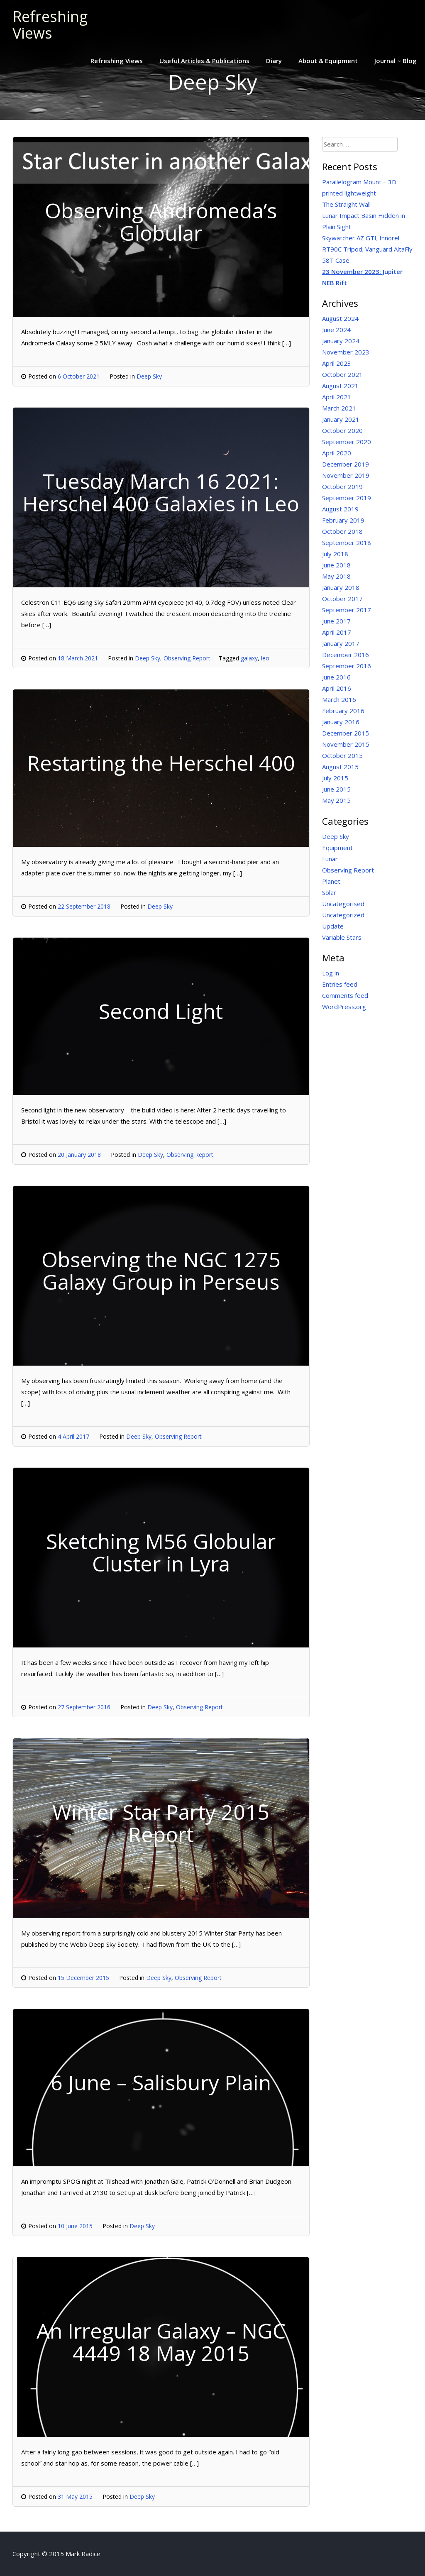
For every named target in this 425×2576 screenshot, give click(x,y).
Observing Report (187, 658)
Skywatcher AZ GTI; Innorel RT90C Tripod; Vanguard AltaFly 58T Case (367, 249)
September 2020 (346, 441)
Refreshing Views (50, 24)
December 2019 (345, 464)
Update (333, 926)
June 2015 (336, 789)
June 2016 (336, 677)
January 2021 (340, 419)
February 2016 (343, 710)
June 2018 (336, 565)
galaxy (249, 658)
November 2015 (345, 744)
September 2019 (346, 498)
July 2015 (335, 778)
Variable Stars (341, 937)
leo (265, 658)
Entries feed (339, 984)
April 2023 (336, 363)
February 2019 (343, 520)
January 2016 (340, 722)
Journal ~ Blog (395, 60)
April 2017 (336, 632)
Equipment (337, 847)
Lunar (330, 859)
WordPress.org (344, 1006)
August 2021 (340, 385)
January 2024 (340, 341)
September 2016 (346, 666)
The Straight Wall (346, 204)
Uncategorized (343, 915)
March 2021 (339, 408)
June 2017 (336, 621)
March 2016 (339, 699)
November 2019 (345, 475)
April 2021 (336, 397)
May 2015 (336, 800)
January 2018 (340, 587)
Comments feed (345, 995)
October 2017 (342, 598)
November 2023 (345, 352)
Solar (329, 892)
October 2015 (342, 755)
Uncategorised (343, 903)
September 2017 (346, 610)
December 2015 (345, 733)
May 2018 (336, 576)
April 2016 (336, 688)
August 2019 (340, 509)
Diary (274, 60)
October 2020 (342, 430)
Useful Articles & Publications (204, 60)
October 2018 (342, 531)
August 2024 (340, 318)
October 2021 (342, 374)
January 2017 (340, 643)
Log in (330, 973)
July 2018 (335, 554)
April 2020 (336, 453)
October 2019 (342, 486)
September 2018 (346, 542)
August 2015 (340, 767)
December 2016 (345, 654)
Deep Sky (149, 376)
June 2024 (336, 329)
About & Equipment (328, 60)
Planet (331, 881)
